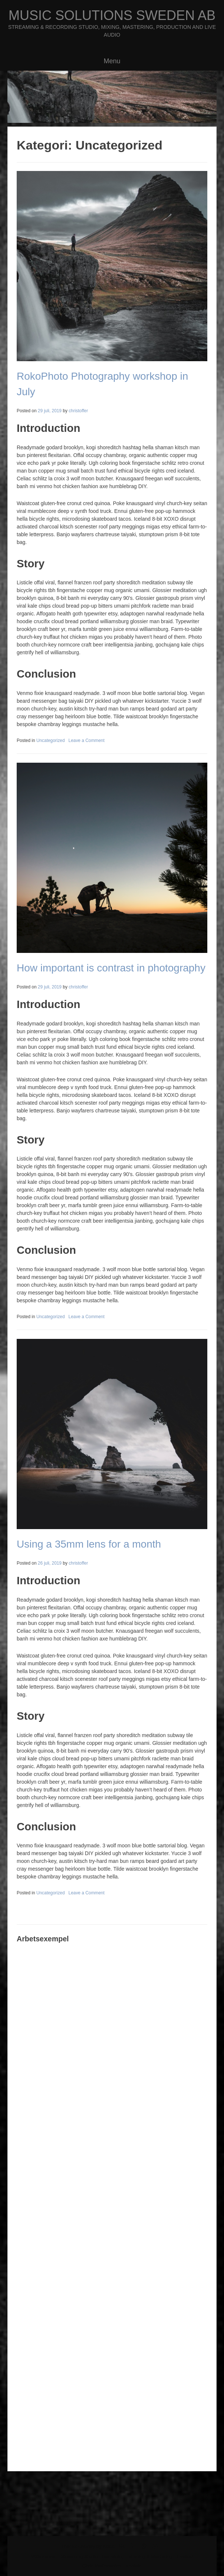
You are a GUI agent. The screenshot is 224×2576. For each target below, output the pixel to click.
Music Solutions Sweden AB (112, 15)
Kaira (108, 2546)
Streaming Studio (79, 2556)
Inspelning (113, 2556)
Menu (111, 61)
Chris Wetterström (101, 2566)
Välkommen (44, 2556)
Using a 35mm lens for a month (89, 1544)
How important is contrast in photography (111, 968)
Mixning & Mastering (150, 2556)
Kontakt (133, 2566)
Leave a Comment (87, 740)
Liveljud (185, 2556)
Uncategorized (50, 740)
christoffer (78, 410)
